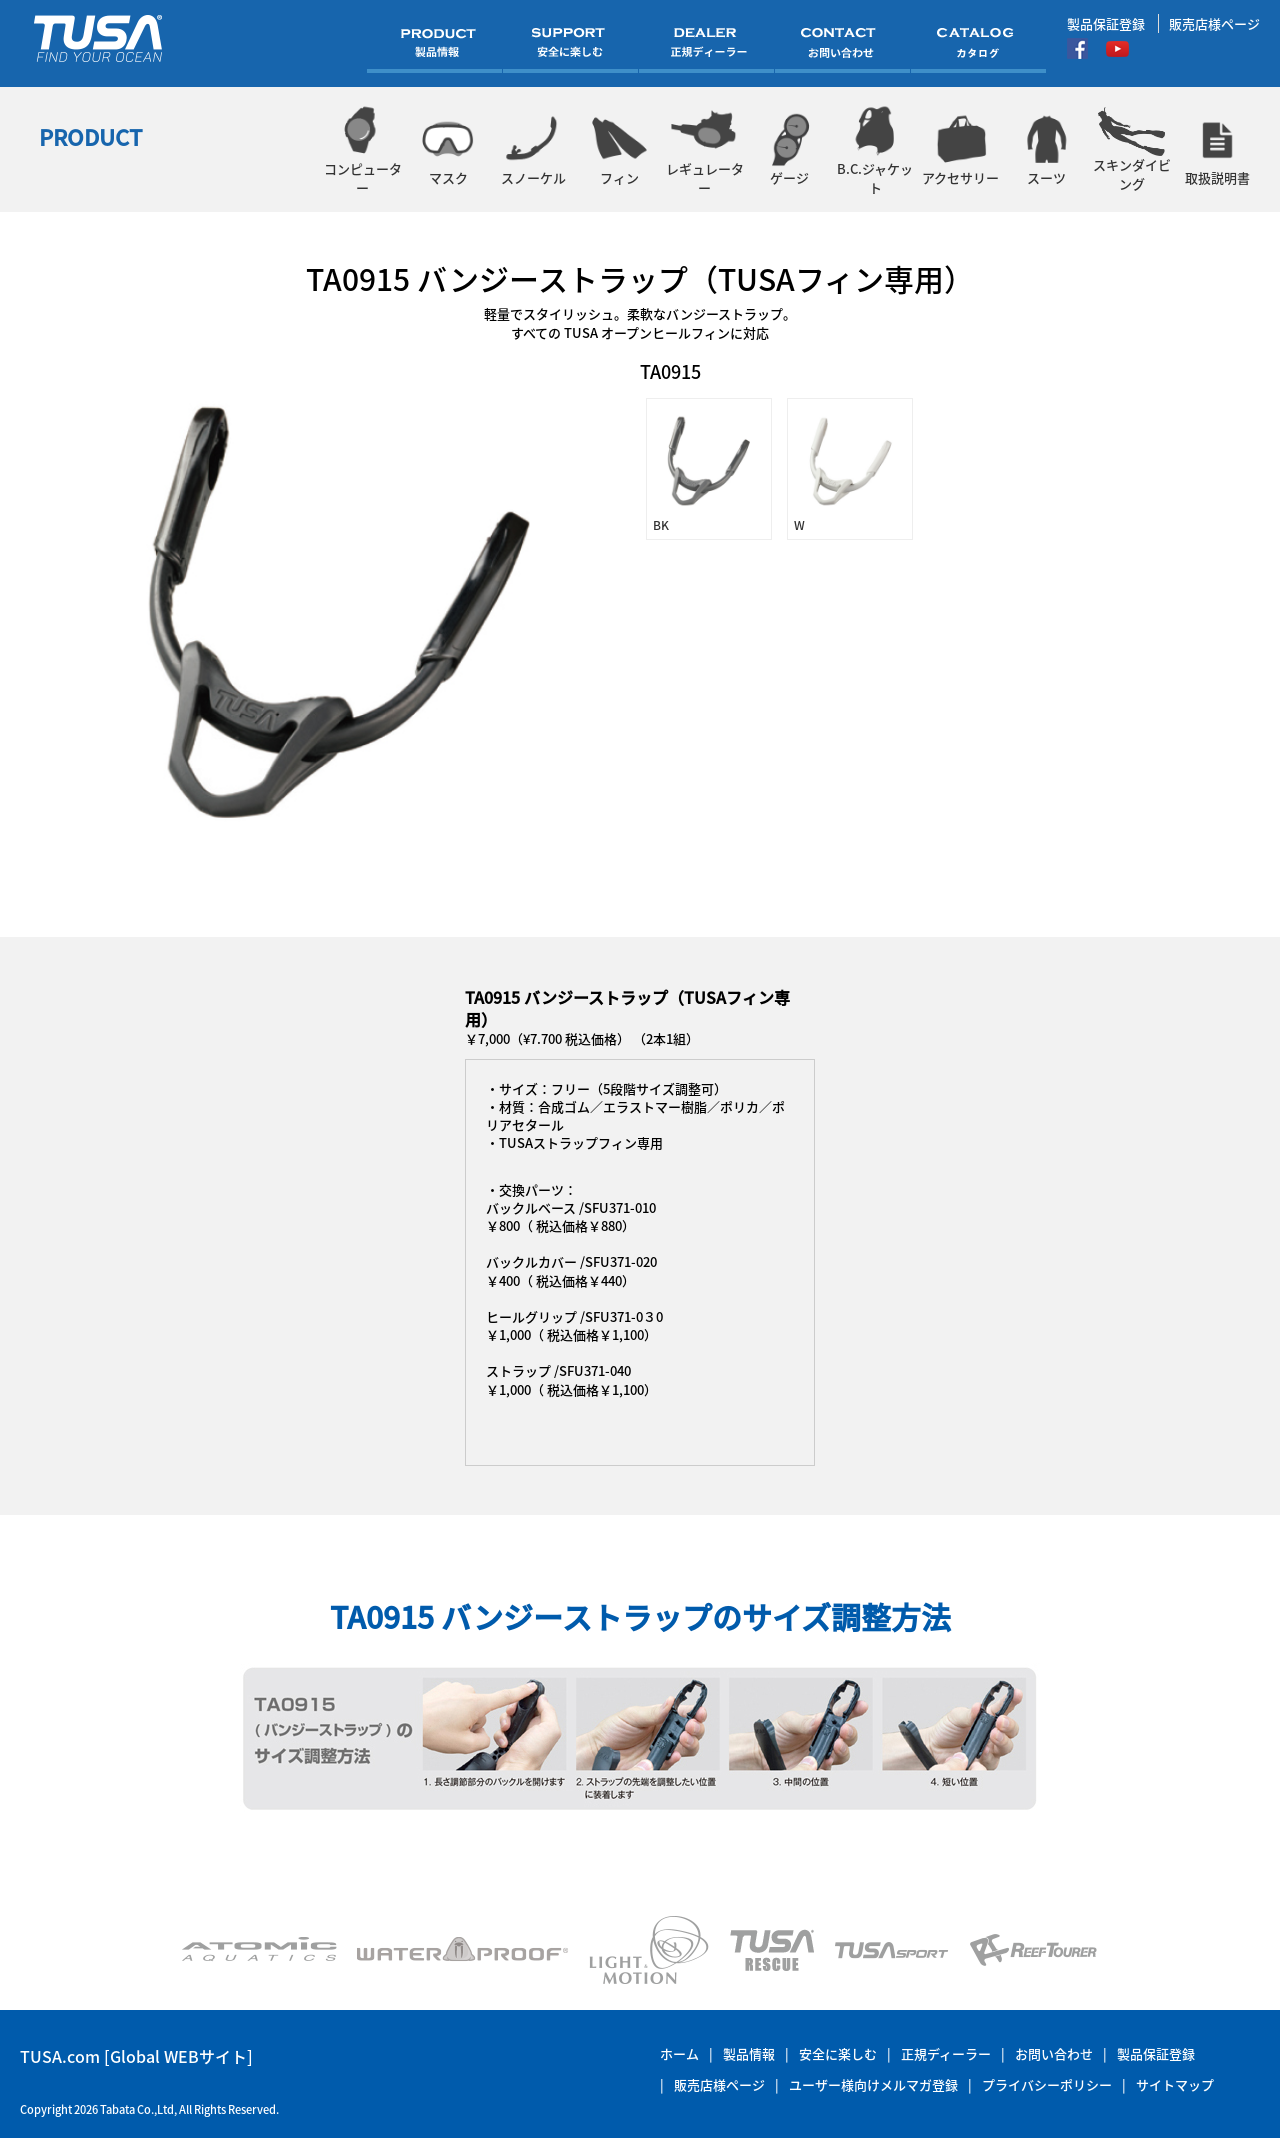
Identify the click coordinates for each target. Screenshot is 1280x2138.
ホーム (679, 2053)
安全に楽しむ (838, 2053)
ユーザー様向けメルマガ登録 (873, 2084)
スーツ (1046, 150)
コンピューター (362, 150)
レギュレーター (704, 150)
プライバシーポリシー (1047, 2084)
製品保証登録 (1106, 23)
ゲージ (789, 150)
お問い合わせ (1054, 2053)
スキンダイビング (1131, 150)
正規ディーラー (946, 2053)
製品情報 (749, 2053)
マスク (447, 150)
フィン (618, 150)
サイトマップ (1175, 2084)
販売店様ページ (1214, 23)
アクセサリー (960, 150)
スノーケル (533, 150)
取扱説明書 (1217, 150)
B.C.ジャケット (875, 150)
